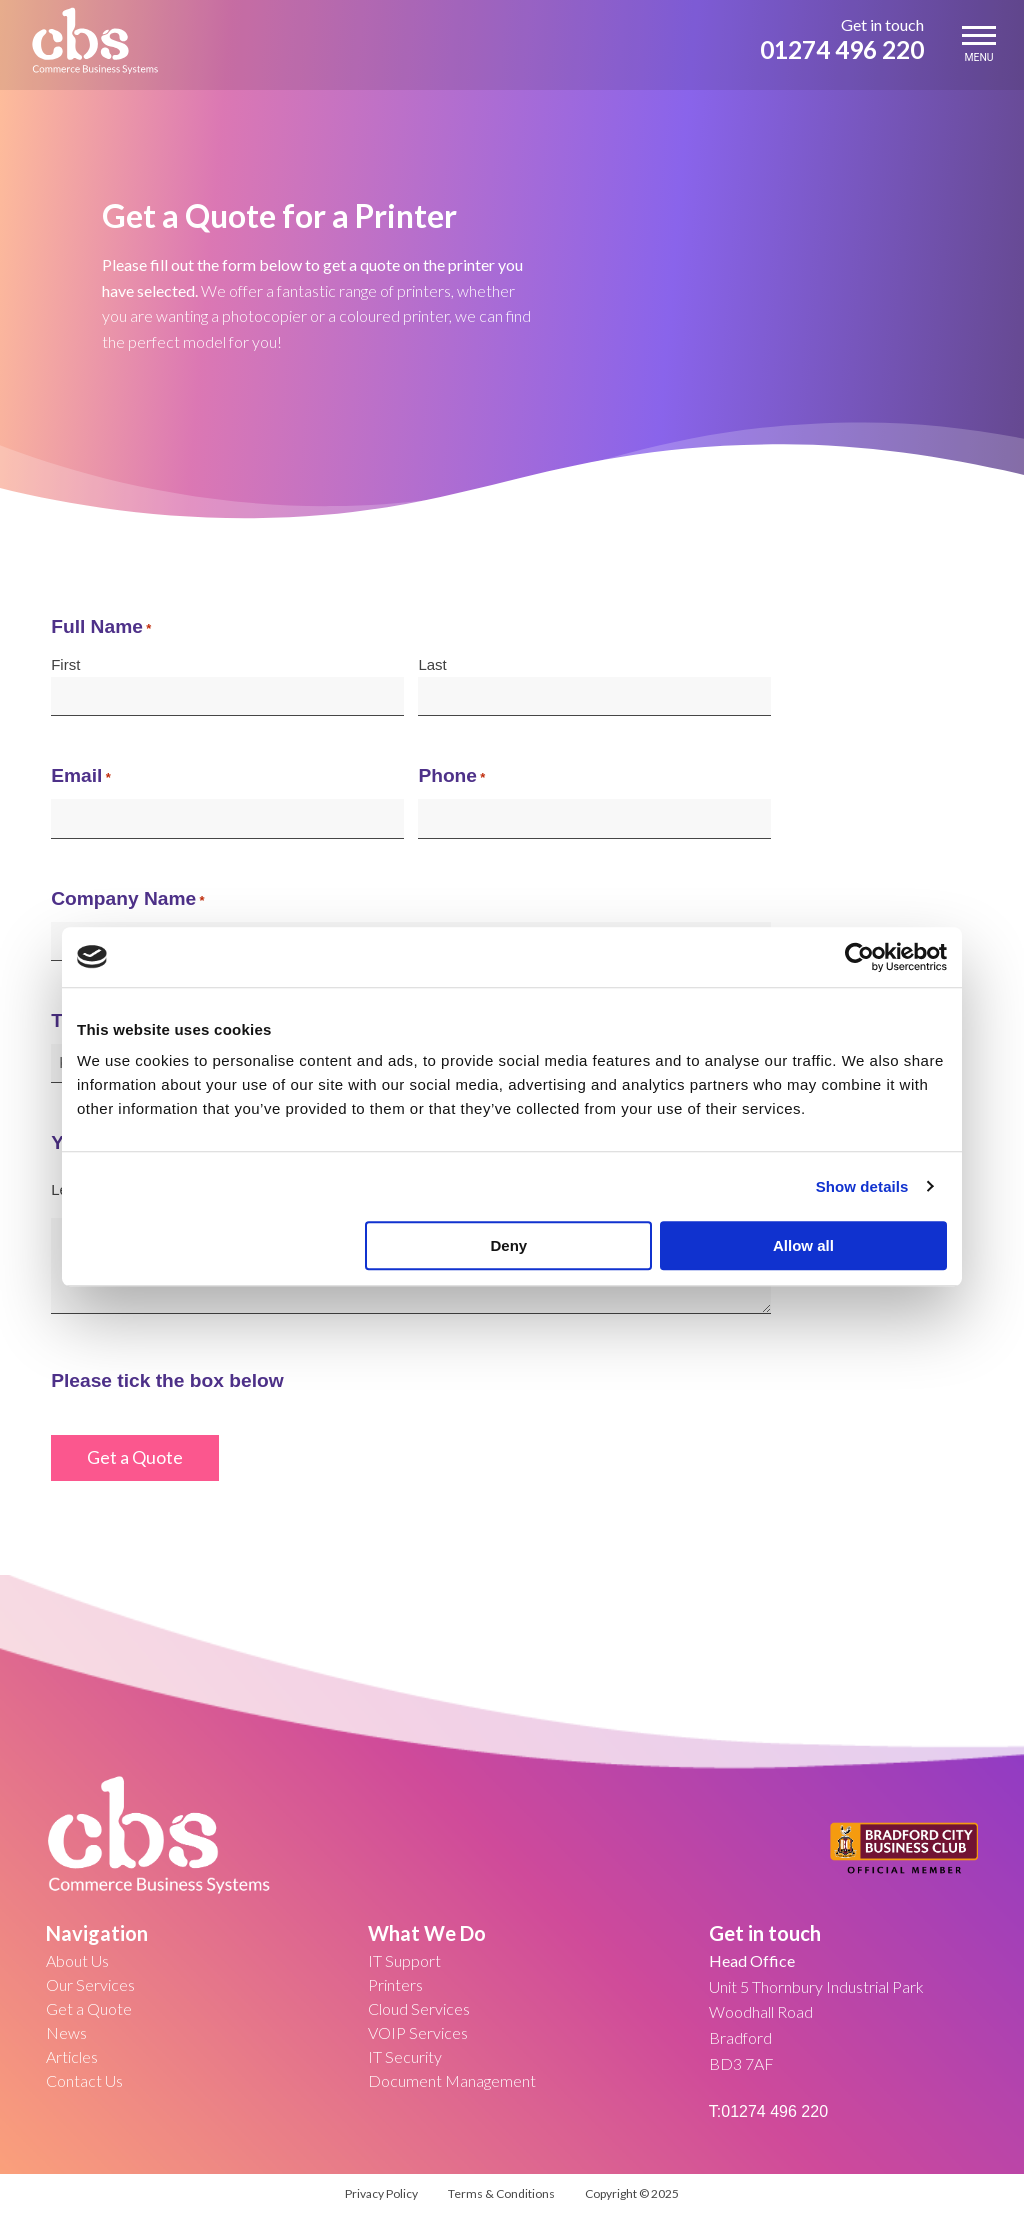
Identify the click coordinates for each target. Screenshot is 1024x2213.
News (66, 2032)
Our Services (90, 1984)
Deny (509, 1245)
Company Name (127, 899)
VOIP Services (418, 2032)
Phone (451, 776)
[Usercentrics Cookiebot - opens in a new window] (859, 957)
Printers (395, 1984)
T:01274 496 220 (768, 2111)
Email (81, 776)
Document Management (452, 2080)
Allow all (803, 1245)
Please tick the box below (167, 1380)
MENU (979, 44)
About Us (77, 1960)
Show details (862, 1186)
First (65, 664)
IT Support (404, 1960)
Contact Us (84, 2080)
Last (432, 664)
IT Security (405, 2056)
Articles (72, 2056)
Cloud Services (419, 2008)
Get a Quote (89, 2008)
